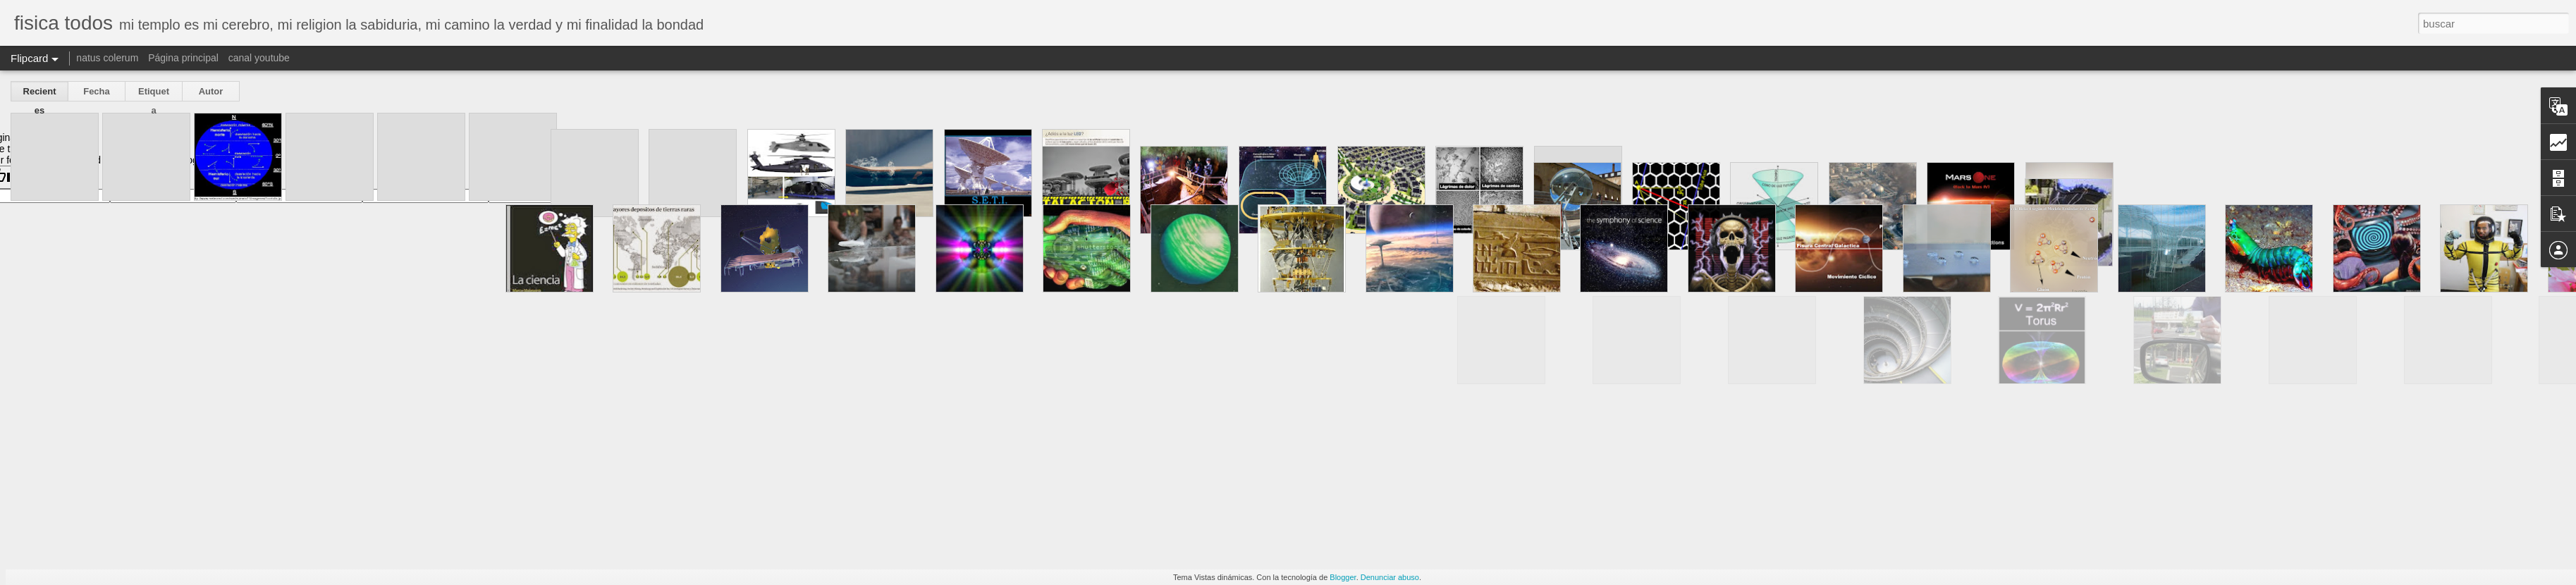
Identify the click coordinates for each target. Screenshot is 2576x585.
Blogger (1343, 577)
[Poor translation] (51, 177)
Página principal (183, 57)
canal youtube (259, 57)
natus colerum (107, 57)
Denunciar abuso (1390, 577)
